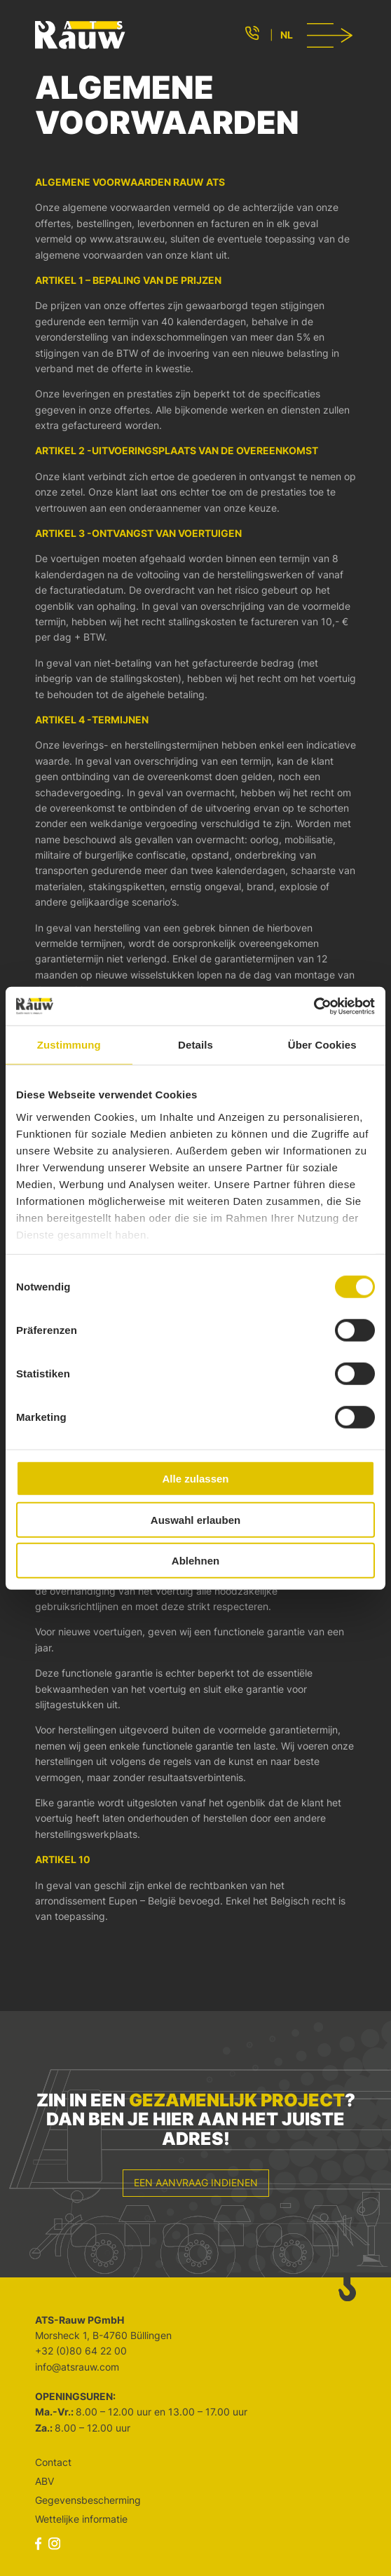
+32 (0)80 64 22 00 (81, 2351)
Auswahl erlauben (195, 1519)
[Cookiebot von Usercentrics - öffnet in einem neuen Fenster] (313, 1006)
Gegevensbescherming (88, 2500)
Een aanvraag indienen (196, 2182)
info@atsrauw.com (77, 2367)
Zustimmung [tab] (69, 1045)
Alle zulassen (195, 1479)
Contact (53, 2462)
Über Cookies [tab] (322, 1045)
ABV (44, 2481)
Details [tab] (195, 1045)
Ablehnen (195, 1561)
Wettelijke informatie (81, 2519)
